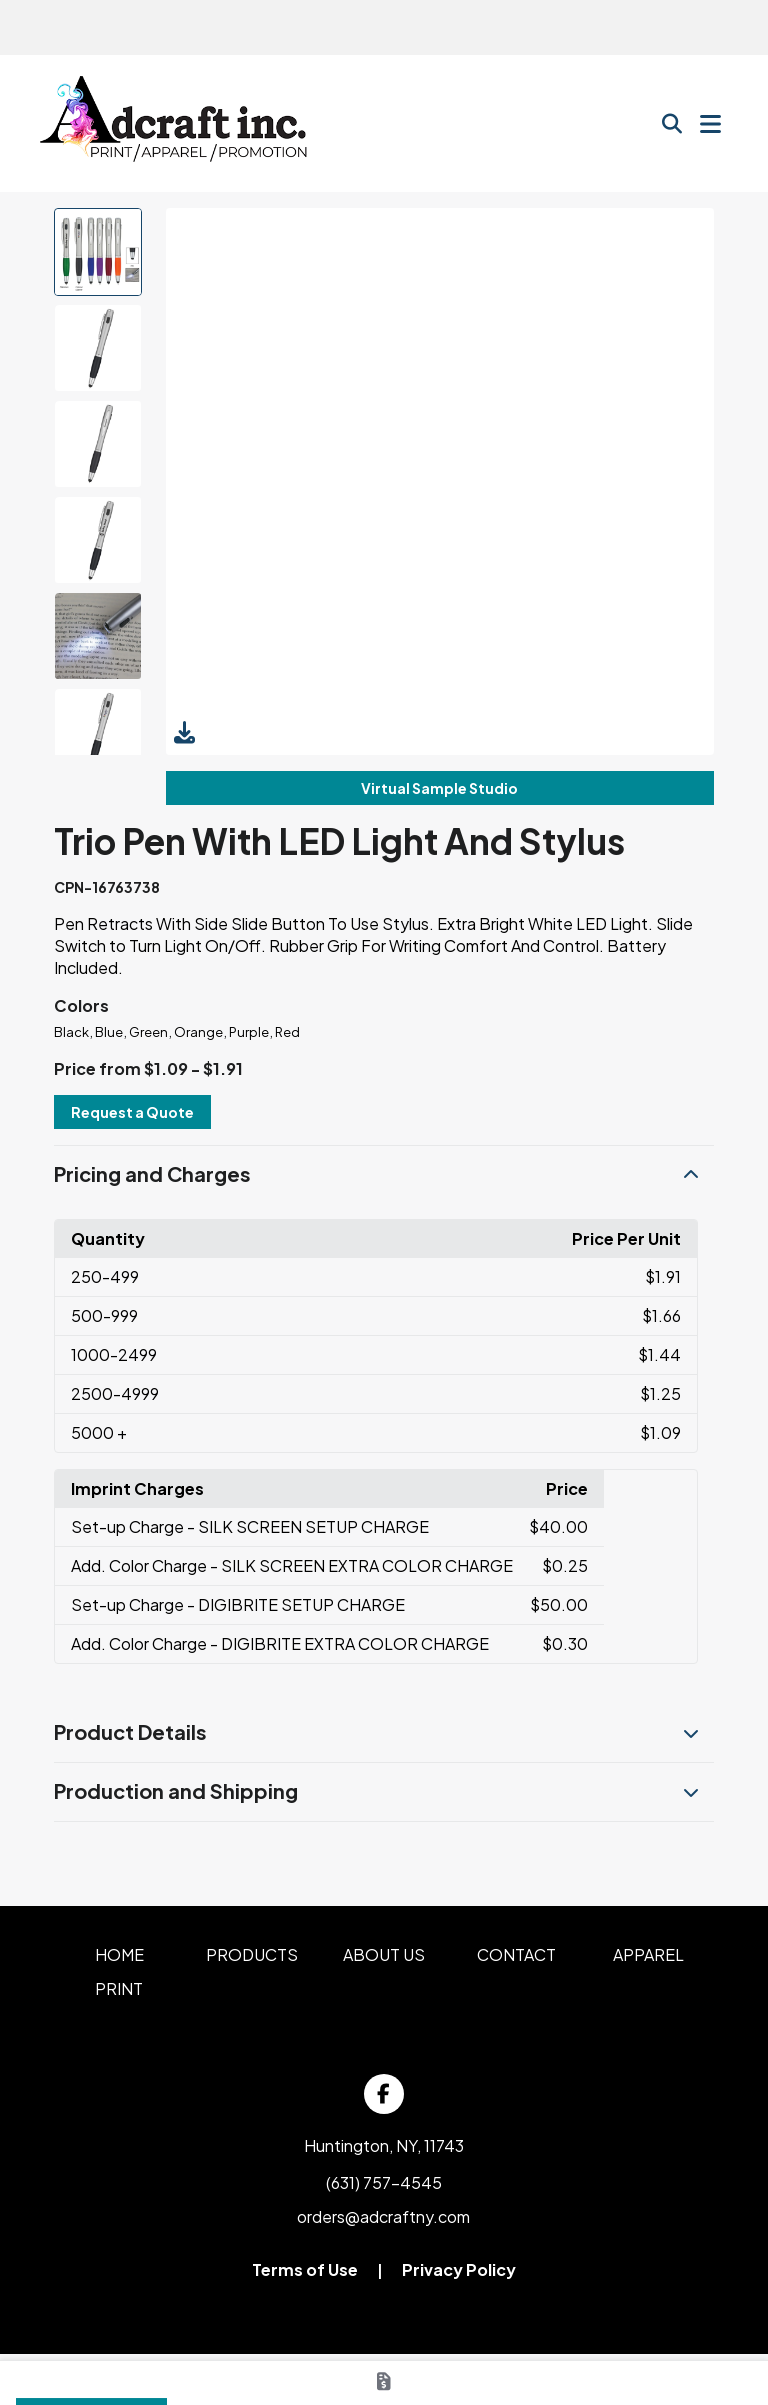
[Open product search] (672, 124)
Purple (249, 1032)
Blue (109, 1032)
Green (148, 1032)
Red (287, 1032)
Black (71, 1032)
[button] (383, 1175)
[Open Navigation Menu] (710, 124)
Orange (198, 1032)
